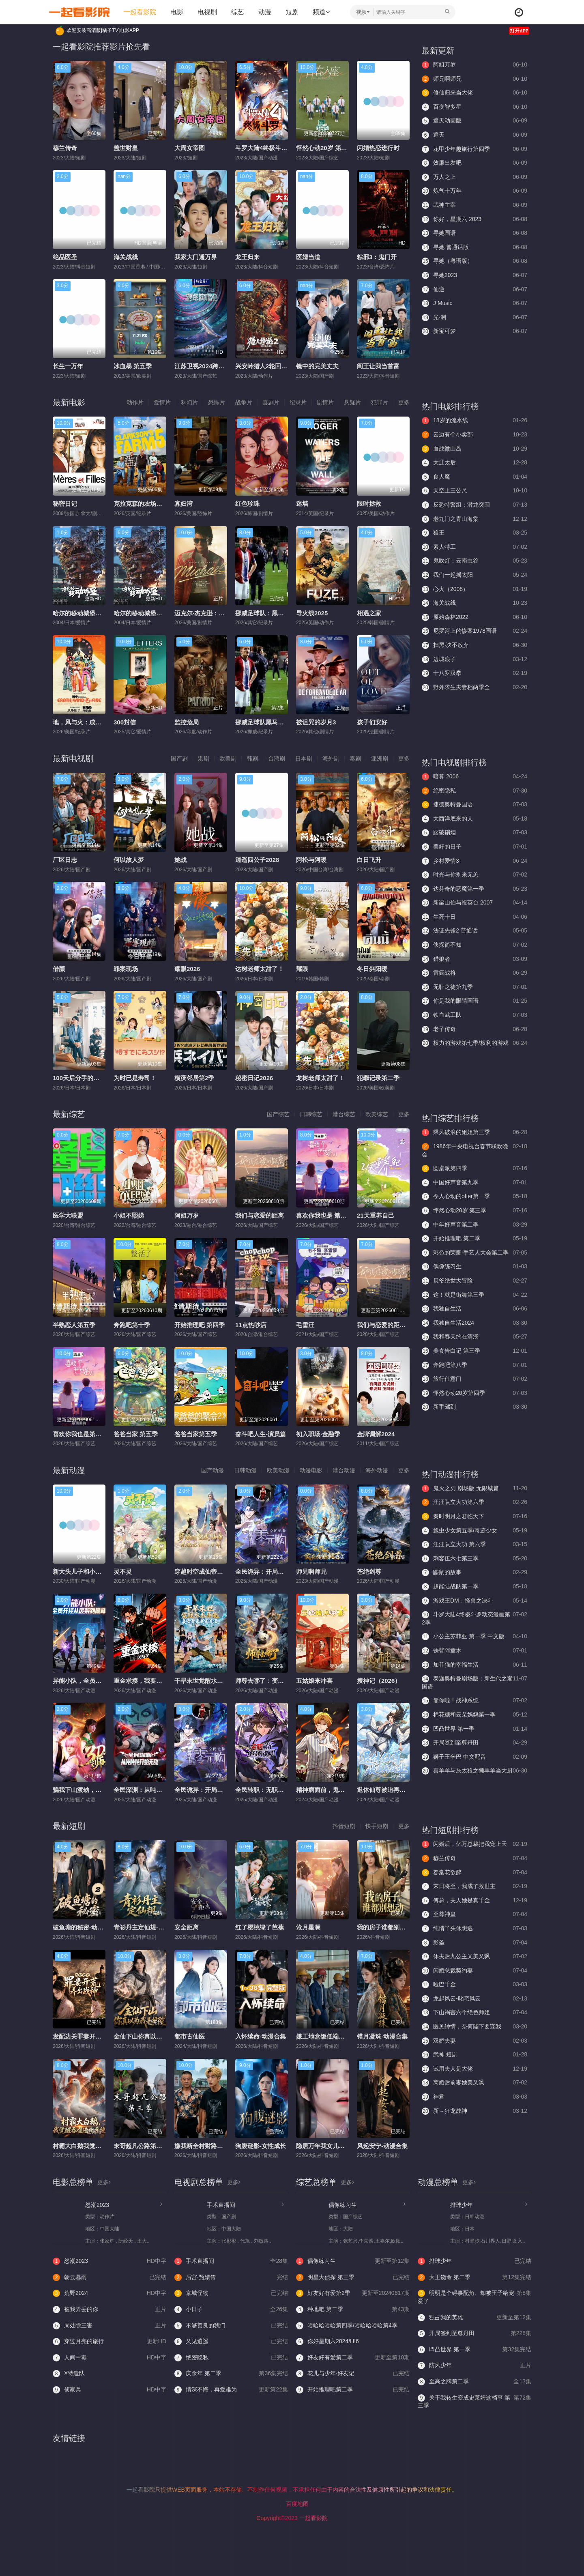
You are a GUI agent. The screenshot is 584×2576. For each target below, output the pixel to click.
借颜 (59, 968)
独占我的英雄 (474, 2318)
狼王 (474, 533)
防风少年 (474, 2365)
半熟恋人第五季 (74, 1324)
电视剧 (207, 12)
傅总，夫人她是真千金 (474, 1901)
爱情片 (162, 402)
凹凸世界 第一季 (474, 1729)
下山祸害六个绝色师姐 (474, 2013)
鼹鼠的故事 (474, 1572)
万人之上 (474, 177)
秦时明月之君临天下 (474, 1517)
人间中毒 (109, 2358)
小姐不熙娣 (129, 1215)
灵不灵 (123, 1571)
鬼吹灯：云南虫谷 (474, 561)
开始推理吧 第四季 (199, 1324)
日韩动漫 (245, 1470)
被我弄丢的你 (109, 2309)
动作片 (135, 402)
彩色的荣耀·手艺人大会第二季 (474, 1253)
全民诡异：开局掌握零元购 (210, 1789)
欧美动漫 (278, 1470)
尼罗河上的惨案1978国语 (474, 631)
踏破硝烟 (474, 833)
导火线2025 (312, 613)
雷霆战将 (474, 973)
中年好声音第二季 (474, 1225)
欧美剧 (227, 758)
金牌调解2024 (376, 1434)
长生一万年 (68, 366)
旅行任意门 (474, 1379)
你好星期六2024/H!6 (327, 2341)
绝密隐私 (474, 791)
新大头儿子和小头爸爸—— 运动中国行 (105, 1571)
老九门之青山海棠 (474, 519)
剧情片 (325, 402)
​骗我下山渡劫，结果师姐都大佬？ (98, 1789)
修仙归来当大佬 (474, 93)
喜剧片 (270, 402)
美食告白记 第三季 (474, 1351)
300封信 (125, 722)
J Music (474, 303)
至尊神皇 (474, 1914)
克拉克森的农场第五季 (144, 503)
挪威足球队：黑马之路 (265, 613)
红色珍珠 (247, 503)
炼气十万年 (474, 191)
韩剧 (252, 758)
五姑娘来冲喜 (314, 1680)
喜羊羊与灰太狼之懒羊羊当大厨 (474, 1771)
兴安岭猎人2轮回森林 (264, 366)
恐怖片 (216, 402)
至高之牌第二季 (474, 2382)
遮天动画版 (474, 121)
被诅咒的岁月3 (316, 722)
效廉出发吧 (474, 163)
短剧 (292, 12)
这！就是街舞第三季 (474, 1295)
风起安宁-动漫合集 (382, 2145)
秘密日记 (65, 503)
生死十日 (474, 917)
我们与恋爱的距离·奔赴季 (391, 1324)
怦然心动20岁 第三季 (324, 147)
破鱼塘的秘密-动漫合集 (84, 1927)
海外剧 (330, 758)
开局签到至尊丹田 (474, 1743)
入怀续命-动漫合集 (260, 2036)
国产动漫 (212, 1470)
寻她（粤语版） (474, 261)
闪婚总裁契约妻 (474, 1971)
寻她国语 (474, 233)
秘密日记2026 (254, 1077)
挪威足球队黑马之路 (262, 722)
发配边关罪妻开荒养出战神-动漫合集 (102, 2036)
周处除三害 (109, 2326)
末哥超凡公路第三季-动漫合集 (154, 2145)
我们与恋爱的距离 (259, 1215)
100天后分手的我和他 (82, 1077)
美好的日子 (474, 847)
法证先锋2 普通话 (474, 931)
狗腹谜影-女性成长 (260, 2145)
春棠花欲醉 (474, 1873)
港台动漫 (344, 1470)
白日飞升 (369, 859)
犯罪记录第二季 (378, 1077)
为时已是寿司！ (135, 1077)
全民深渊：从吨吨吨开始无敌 (153, 1789)
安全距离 (186, 1927)
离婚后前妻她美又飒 (474, 2083)
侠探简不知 (474, 945)
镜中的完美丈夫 (317, 366)
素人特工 (474, 547)
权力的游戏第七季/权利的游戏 (474, 1043)
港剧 (203, 758)
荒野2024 (109, 2293)
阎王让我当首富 (378, 366)
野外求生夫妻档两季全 (474, 687)
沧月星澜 (308, 1927)
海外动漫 (376, 1470)
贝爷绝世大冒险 (474, 1281)
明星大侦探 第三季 (353, 2277)
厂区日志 (65, 859)
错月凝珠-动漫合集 (382, 2036)
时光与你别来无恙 (474, 875)
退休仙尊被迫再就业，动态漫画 (399, 1789)
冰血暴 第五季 (133, 366)
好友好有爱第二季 (353, 2358)
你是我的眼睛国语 (474, 1001)
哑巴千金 (474, 1985)
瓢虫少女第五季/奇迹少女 (474, 1531)
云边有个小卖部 (474, 435)
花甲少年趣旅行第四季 (474, 149)
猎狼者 (474, 959)
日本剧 (303, 758)
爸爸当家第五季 (195, 1434)
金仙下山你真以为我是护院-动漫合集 (163, 2036)
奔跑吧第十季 (132, 1324)
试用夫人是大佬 (474, 2069)
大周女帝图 (189, 147)
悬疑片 (352, 402)
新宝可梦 (474, 331)
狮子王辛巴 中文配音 (474, 1757)
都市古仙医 (189, 2036)
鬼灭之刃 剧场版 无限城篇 (474, 1489)
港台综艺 (344, 1114)
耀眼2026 (187, 968)
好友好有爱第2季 (353, 2293)
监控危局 (186, 722)
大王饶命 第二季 (474, 2277)
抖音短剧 (344, 1826)
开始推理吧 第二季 (474, 1239)
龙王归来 (247, 257)
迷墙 (302, 503)
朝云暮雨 (109, 2277)
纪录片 (298, 402)
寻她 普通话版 (474, 247)
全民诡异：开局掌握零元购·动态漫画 (284, 1571)
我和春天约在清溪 (474, 1337)
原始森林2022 (474, 617)
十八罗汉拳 (474, 673)
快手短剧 (376, 1826)
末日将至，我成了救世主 (474, 1886)
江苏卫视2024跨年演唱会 (208, 366)
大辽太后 (474, 463)
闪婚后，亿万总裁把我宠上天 (474, 1844)
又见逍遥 (231, 2342)
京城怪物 (231, 2293)
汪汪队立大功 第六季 (474, 1544)
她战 (180, 859)
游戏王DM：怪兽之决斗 (474, 1601)
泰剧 (355, 758)
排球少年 (461, 2205)
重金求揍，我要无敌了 (144, 1680)
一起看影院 (140, 12)
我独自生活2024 (474, 1323)
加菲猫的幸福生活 (474, 1665)
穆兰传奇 (65, 147)
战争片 (243, 402)
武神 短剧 (474, 2055)
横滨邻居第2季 (194, 1077)
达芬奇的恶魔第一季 (474, 889)
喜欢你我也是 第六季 (324, 1215)
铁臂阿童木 (474, 1651)
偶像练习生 (474, 1267)
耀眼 (302, 968)
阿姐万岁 (474, 65)
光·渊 (474, 318)
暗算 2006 (474, 777)
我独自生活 (474, 1309)
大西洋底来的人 (474, 819)
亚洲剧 (379, 758)
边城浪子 (474, 659)
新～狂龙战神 (474, 2111)
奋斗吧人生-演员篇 (260, 1434)
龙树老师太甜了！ (320, 1077)
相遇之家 (369, 613)
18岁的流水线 (474, 421)
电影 (176, 12)
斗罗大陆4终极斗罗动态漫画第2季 (281, 147)
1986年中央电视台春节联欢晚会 (474, 1150)
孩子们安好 (372, 722)
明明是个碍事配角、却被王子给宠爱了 (474, 2296)
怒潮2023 (97, 2205)
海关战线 (126, 257)
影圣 (474, 1943)
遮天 (474, 135)
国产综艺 (278, 1114)
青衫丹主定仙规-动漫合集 (148, 1927)
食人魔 (474, 477)
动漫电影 (311, 1470)
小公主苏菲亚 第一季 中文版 (474, 1637)
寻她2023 (474, 275)
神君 (474, 2097)
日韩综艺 (311, 1114)
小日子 (231, 2309)
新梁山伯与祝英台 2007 (474, 903)
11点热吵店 (250, 1324)
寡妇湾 (183, 503)
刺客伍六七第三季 (474, 1559)
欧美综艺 (376, 1114)
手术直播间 (221, 2205)
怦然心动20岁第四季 (474, 1393)
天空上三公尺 (474, 491)
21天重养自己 (375, 1215)
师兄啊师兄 (474, 79)
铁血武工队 (474, 1015)
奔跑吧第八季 (474, 1365)
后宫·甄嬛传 (231, 2277)
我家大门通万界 (195, 257)
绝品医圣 (65, 257)
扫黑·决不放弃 (474, 645)
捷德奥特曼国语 (474, 805)
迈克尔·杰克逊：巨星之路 (208, 613)
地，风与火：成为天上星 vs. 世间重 (101, 722)
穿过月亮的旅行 (109, 2342)
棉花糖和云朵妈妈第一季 (474, 1715)
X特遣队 (69, 2373)
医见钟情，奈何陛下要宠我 (474, 2027)
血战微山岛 (474, 449)
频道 (321, 12)
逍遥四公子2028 (257, 859)
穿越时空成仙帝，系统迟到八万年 (220, 1571)
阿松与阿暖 (311, 859)
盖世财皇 (126, 147)
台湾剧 (276, 758)
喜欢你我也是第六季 (80, 1434)
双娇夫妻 (474, 2041)
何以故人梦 (129, 859)
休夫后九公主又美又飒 (474, 1957)
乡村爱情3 (474, 861)
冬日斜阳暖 (372, 968)
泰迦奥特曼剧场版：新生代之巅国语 (474, 1682)
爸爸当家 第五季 (136, 1434)
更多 (404, 402)
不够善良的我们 (231, 2326)
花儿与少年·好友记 (353, 2374)
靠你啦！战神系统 (474, 1701)
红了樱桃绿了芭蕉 (259, 1927)
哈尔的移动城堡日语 (141, 613)
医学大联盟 (68, 1215)
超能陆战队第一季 (474, 1587)
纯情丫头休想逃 (474, 1929)
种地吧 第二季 (353, 2309)
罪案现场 (126, 968)
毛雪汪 (305, 1324)
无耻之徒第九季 (474, 987)
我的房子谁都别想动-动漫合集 (397, 1927)
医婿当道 (308, 257)
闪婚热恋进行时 (378, 147)
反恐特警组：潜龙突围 (474, 505)
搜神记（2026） (379, 1680)
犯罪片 (379, 402)
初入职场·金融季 (318, 1434)
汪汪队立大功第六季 (474, 1502)
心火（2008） (474, 589)
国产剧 (179, 758)
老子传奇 (474, 1029)
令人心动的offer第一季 (474, 1196)
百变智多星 (474, 107)
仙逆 (474, 290)
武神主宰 (474, 205)
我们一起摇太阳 (474, 575)
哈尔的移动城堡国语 (80, 613)
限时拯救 (369, 503)
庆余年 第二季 (231, 2374)
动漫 (264, 12)
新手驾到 (474, 1407)
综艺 (237, 12)
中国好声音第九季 (474, 1183)
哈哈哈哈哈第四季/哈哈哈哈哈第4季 (346, 2325)
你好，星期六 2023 (474, 219)
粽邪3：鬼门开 (377, 257)
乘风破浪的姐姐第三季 (474, 1132)
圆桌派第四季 (474, 1168)
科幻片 (189, 402)
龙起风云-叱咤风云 (474, 1999)
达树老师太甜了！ (259, 968)
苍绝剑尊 (369, 1571)
